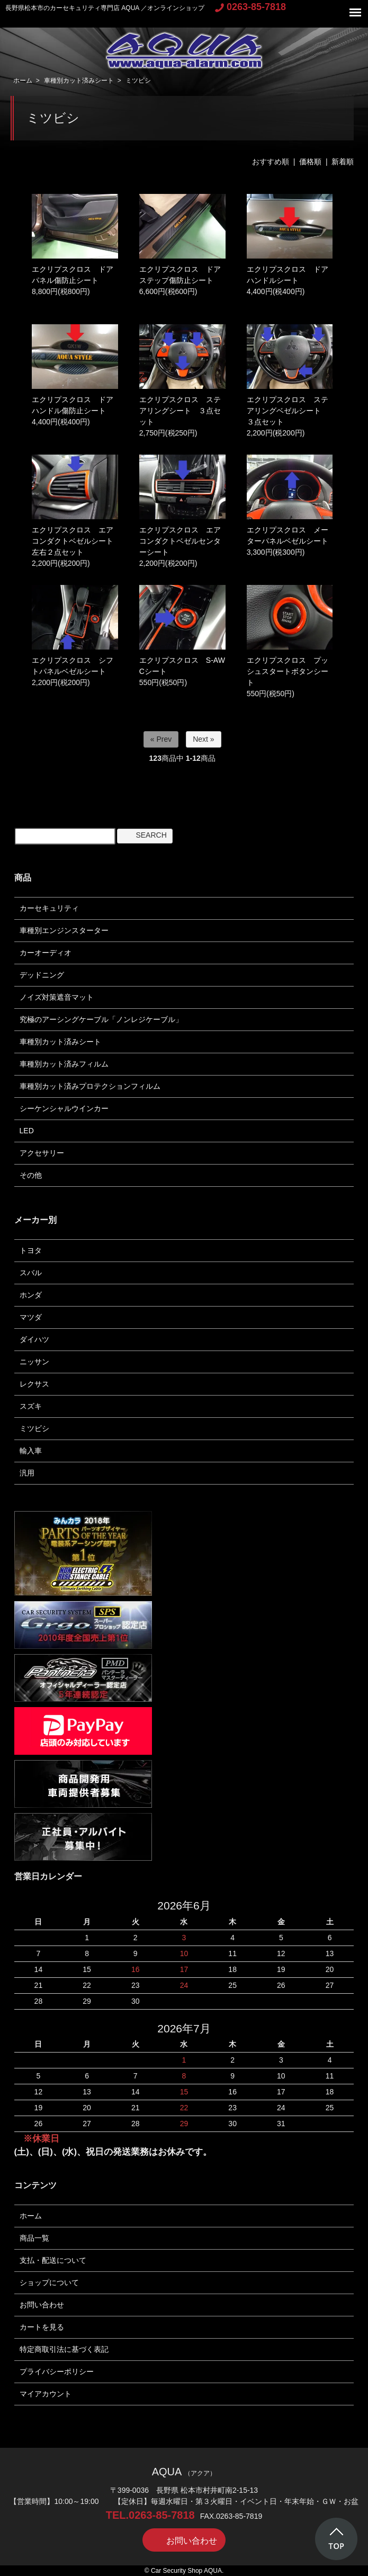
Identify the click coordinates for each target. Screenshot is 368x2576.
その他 (31, 1175)
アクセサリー (42, 1153)
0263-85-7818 (250, 7)
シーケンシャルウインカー (64, 1108)
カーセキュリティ (49, 908)
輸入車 (31, 1450)
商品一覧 (34, 2238)
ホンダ (31, 1295)
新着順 (342, 161)
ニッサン (34, 1361)
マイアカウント (45, 2394)
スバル (31, 1272)
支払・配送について (53, 2260)
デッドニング (42, 975)
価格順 (310, 161)
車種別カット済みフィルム (64, 1064)
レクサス (34, 1384)
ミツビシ (138, 80)
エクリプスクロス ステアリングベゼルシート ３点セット (287, 410)
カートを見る (42, 2327)
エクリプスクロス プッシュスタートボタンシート (287, 671)
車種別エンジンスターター (64, 930)
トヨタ (31, 1250)
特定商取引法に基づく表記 (64, 2349)
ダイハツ (34, 1339)
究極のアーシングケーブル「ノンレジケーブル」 (101, 1019)
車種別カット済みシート (79, 80)
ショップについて (49, 2282)
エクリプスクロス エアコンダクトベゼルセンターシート (180, 541)
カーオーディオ (45, 952)
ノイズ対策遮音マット (57, 997)
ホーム (22, 80)
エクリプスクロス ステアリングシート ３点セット (180, 410)
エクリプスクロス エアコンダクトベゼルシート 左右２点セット (76, 541)
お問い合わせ (42, 2304)
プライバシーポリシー (57, 2371)
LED (27, 1130)
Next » (203, 739)
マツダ (31, 1317)
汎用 (27, 1473)
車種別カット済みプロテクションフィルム (90, 1086)
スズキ (31, 1406)
